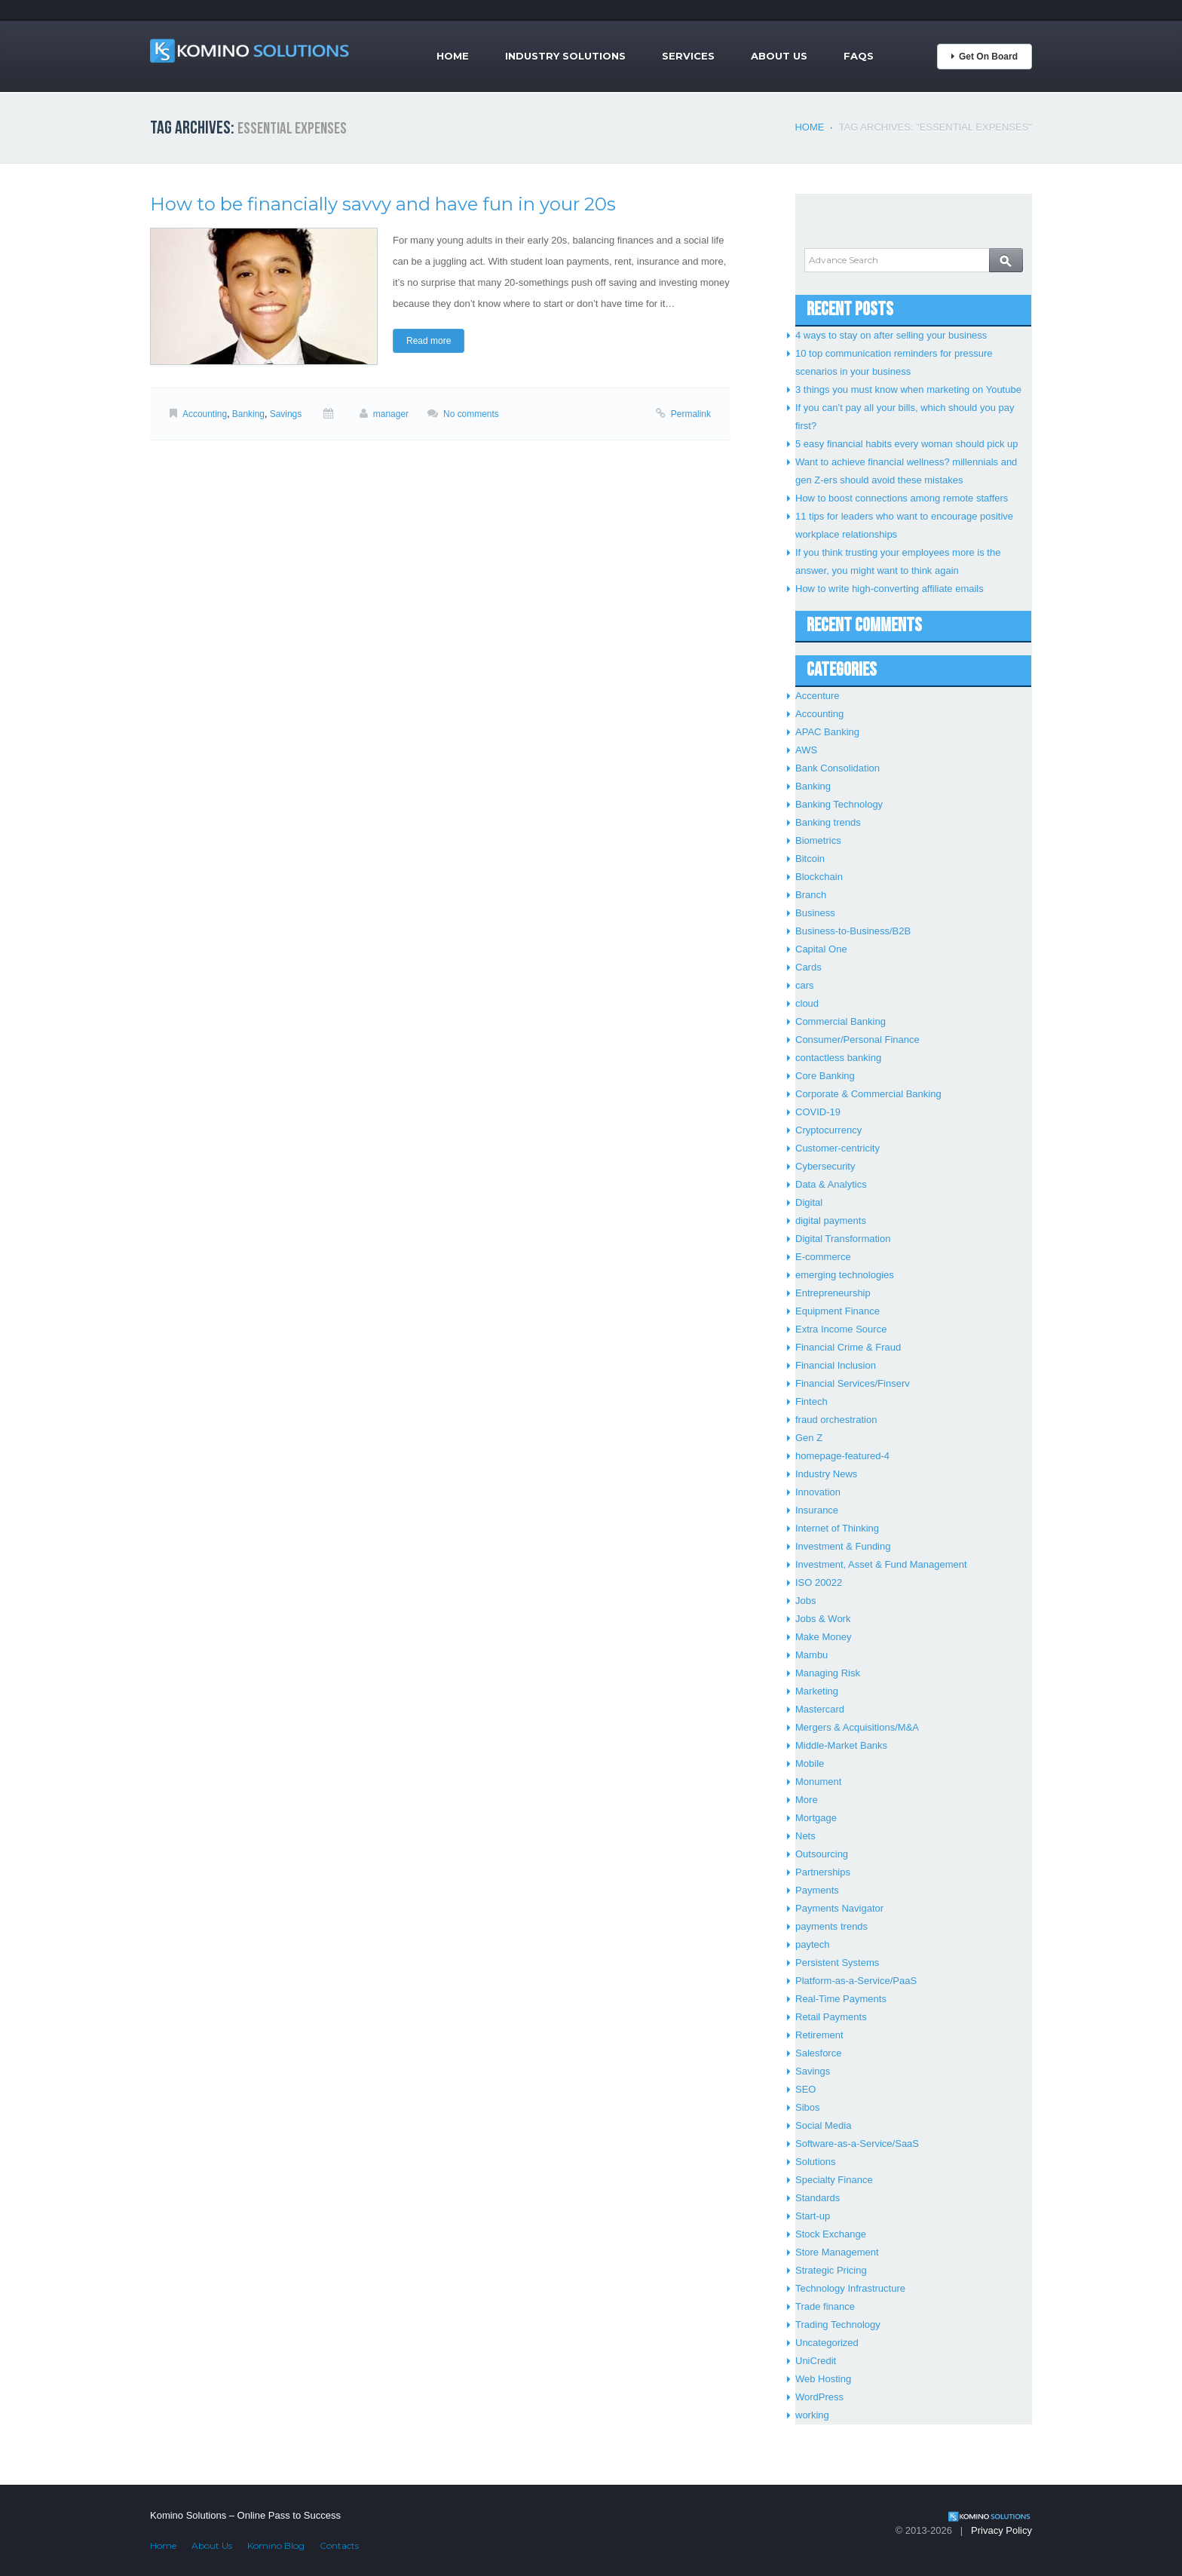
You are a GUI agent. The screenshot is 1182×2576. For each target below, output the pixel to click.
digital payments (830, 1220)
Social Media (823, 2125)
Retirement (819, 2035)
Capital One (821, 949)
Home (452, 56)
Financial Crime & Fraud (848, 1347)
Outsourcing (821, 1854)
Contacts (339, 2545)
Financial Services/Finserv (852, 1383)
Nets (805, 1836)
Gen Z (808, 1437)
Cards (808, 967)
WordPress (819, 2397)
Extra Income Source (840, 1329)
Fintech (811, 1401)
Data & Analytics (831, 1184)
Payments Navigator (839, 1908)
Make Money (823, 1636)
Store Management (837, 2252)
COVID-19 (818, 1112)
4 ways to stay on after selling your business (891, 335)
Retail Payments (831, 2016)
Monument (818, 1781)
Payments (817, 1890)
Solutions (815, 2161)
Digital (808, 1202)
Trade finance (825, 2306)
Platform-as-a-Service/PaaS (856, 1980)
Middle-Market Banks (841, 1745)
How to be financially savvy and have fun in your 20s (383, 204)
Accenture (817, 695)
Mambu (811, 1655)
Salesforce (818, 2053)
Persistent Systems (837, 1962)
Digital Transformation (842, 1238)
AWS (806, 750)
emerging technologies (844, 1274)
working (812, 2415)
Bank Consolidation (837, 768)
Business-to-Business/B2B (853, 931)
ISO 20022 (818, 1582)
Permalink (691, 414)
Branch (810, 894)
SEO (805, 2089)
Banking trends (828, 822)
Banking (248, 414)
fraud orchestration (836, 1419)
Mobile (809, 1763)
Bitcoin (810, 858)
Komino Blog (276, 2545)
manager (391, 414)
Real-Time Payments (840, 1998)
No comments (471, 414)
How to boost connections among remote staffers (901, 498)
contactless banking (838, 1057)
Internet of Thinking (837, 1528)
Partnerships (822, 1872)
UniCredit (815, 2360)
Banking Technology (839, 804)
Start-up (812, 2216)
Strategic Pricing (831, 2270)
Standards (817, 2197)
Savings (286, 414)
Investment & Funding (842, 1546)
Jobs (805, 1600)
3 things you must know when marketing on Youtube (908, 389)
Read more (428, 341)
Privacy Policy (1001, 2530)
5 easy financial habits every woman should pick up (906, 443)
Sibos (807, 2107)
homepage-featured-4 (842, 1455)
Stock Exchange (830, 2234)
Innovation (818, 1492)
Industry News (826, 1474)
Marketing (816, 1691)
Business (815, 912)
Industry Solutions (565, 56)
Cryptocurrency (828, 1130)
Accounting (204, 414)
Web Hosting (823, 2378)
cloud (807, 1003)
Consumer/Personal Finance (857, 1039)
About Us (779, 56)
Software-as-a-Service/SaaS (857, 2143)
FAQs (859, 56)
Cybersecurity (825, 1166)
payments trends (831, 1926)
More (806, 1799)
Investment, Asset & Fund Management (881, 1564)
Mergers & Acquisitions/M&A (857, 1727)
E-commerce (823, 1256)
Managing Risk (827, 1673)
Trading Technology (837, 2324)
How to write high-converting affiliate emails (889, 588)
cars (804, 985)
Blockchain (819, 876)
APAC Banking (827, 732)
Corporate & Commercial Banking (868, 1093)
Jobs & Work (822, 1618)
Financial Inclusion (835, 1365)
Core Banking (825, 1075)
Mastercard (819, 1709)
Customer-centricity (837, 1148)
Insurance (816, 1510)
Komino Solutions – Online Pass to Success (245, 2515)
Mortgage (816, 1817)
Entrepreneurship (833, 1293)
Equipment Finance (837, 1311)
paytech (812, 1944)
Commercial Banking (840, 1021)
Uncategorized (827, 2342)
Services (688, 56)
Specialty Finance (834, 2179)
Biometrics (818, 840)
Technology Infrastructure (850, 2288)
